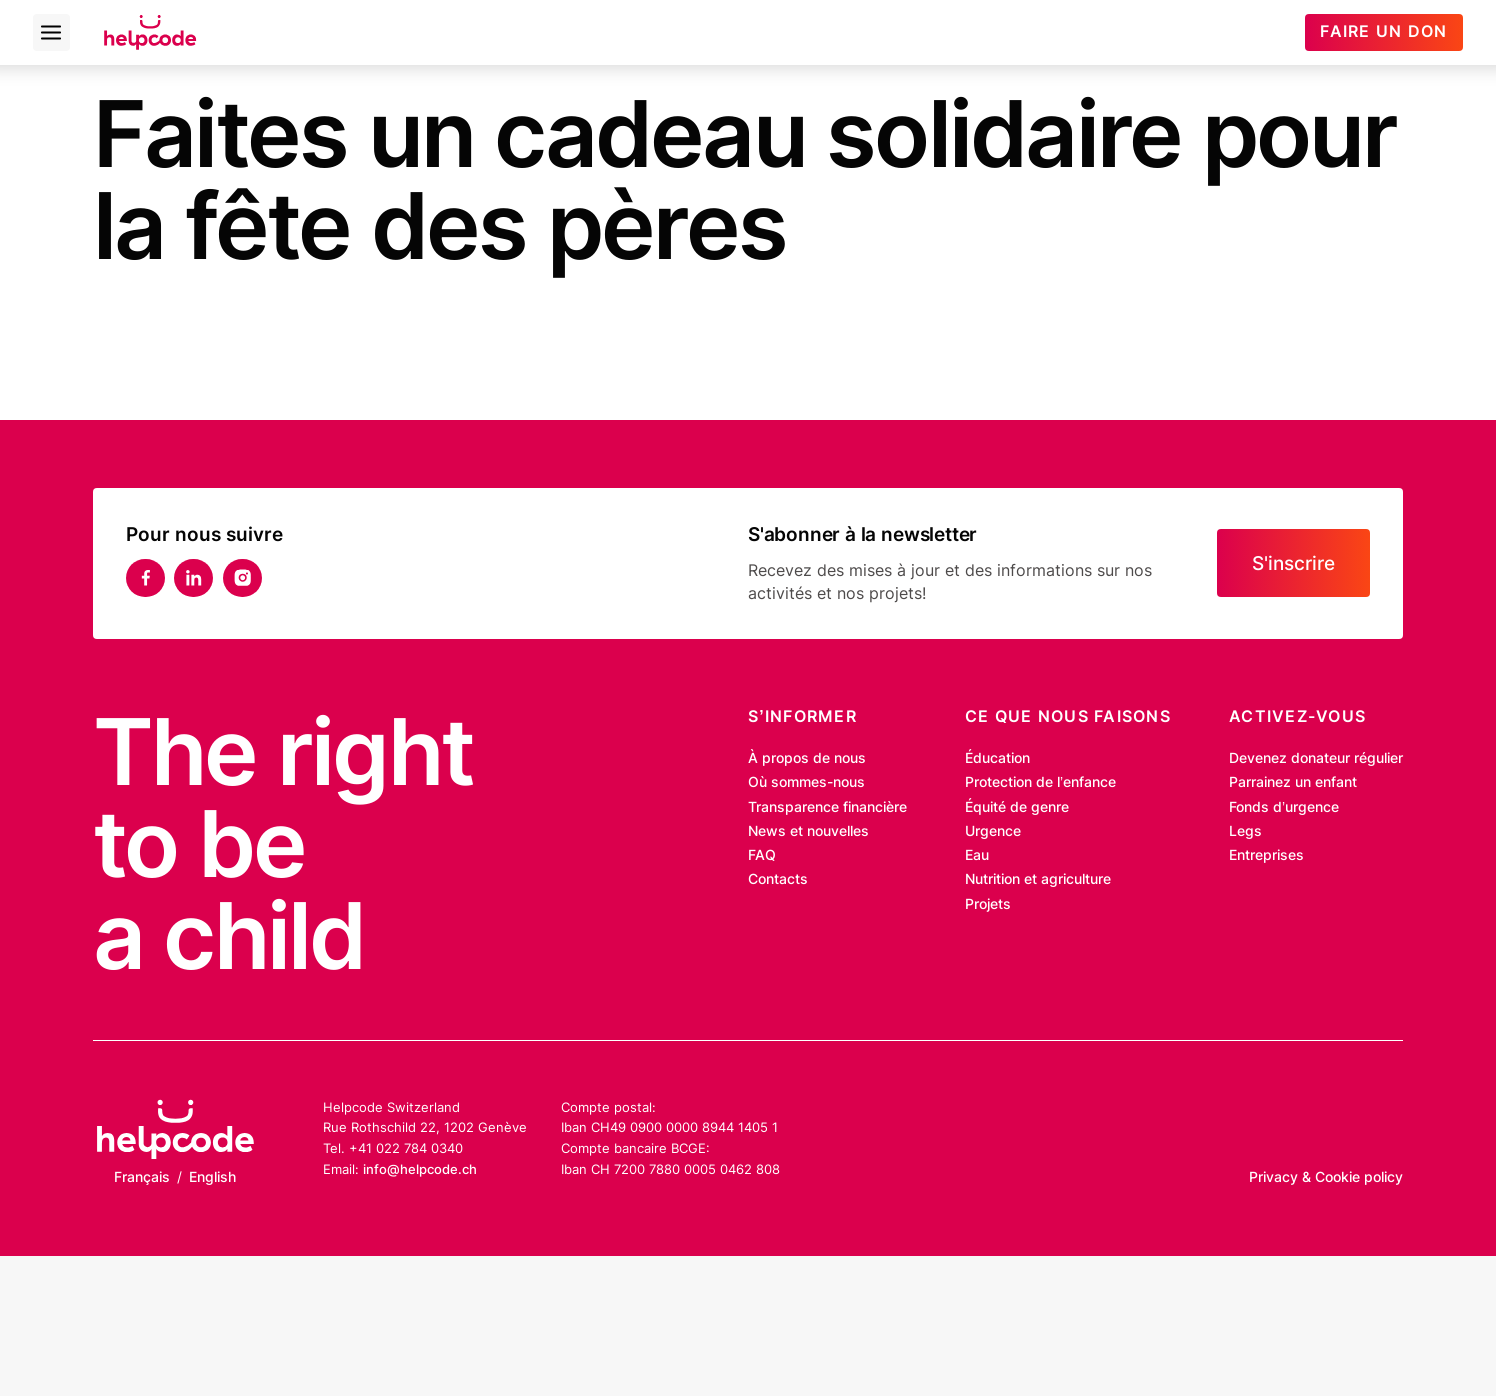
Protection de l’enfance (1040, 782)
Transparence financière (827, 807)
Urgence (993, 831)
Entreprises (1266, 855)
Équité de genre (1017, 807)
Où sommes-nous (806, 782)
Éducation (997, 758)
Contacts (778, 879)
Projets (988, 904)
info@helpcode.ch (420, 1169)
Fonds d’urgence (1284, 807)
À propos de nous (807, 758)
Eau (977, 855)
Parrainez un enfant (1293, 782)
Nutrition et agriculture (1038, 879)
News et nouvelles (808, 831)
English (212, 1177)
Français (142, 1177)
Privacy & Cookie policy (1326, 1177)
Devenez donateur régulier (1316, 758)
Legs (1245, 831)
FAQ (762, 855)
